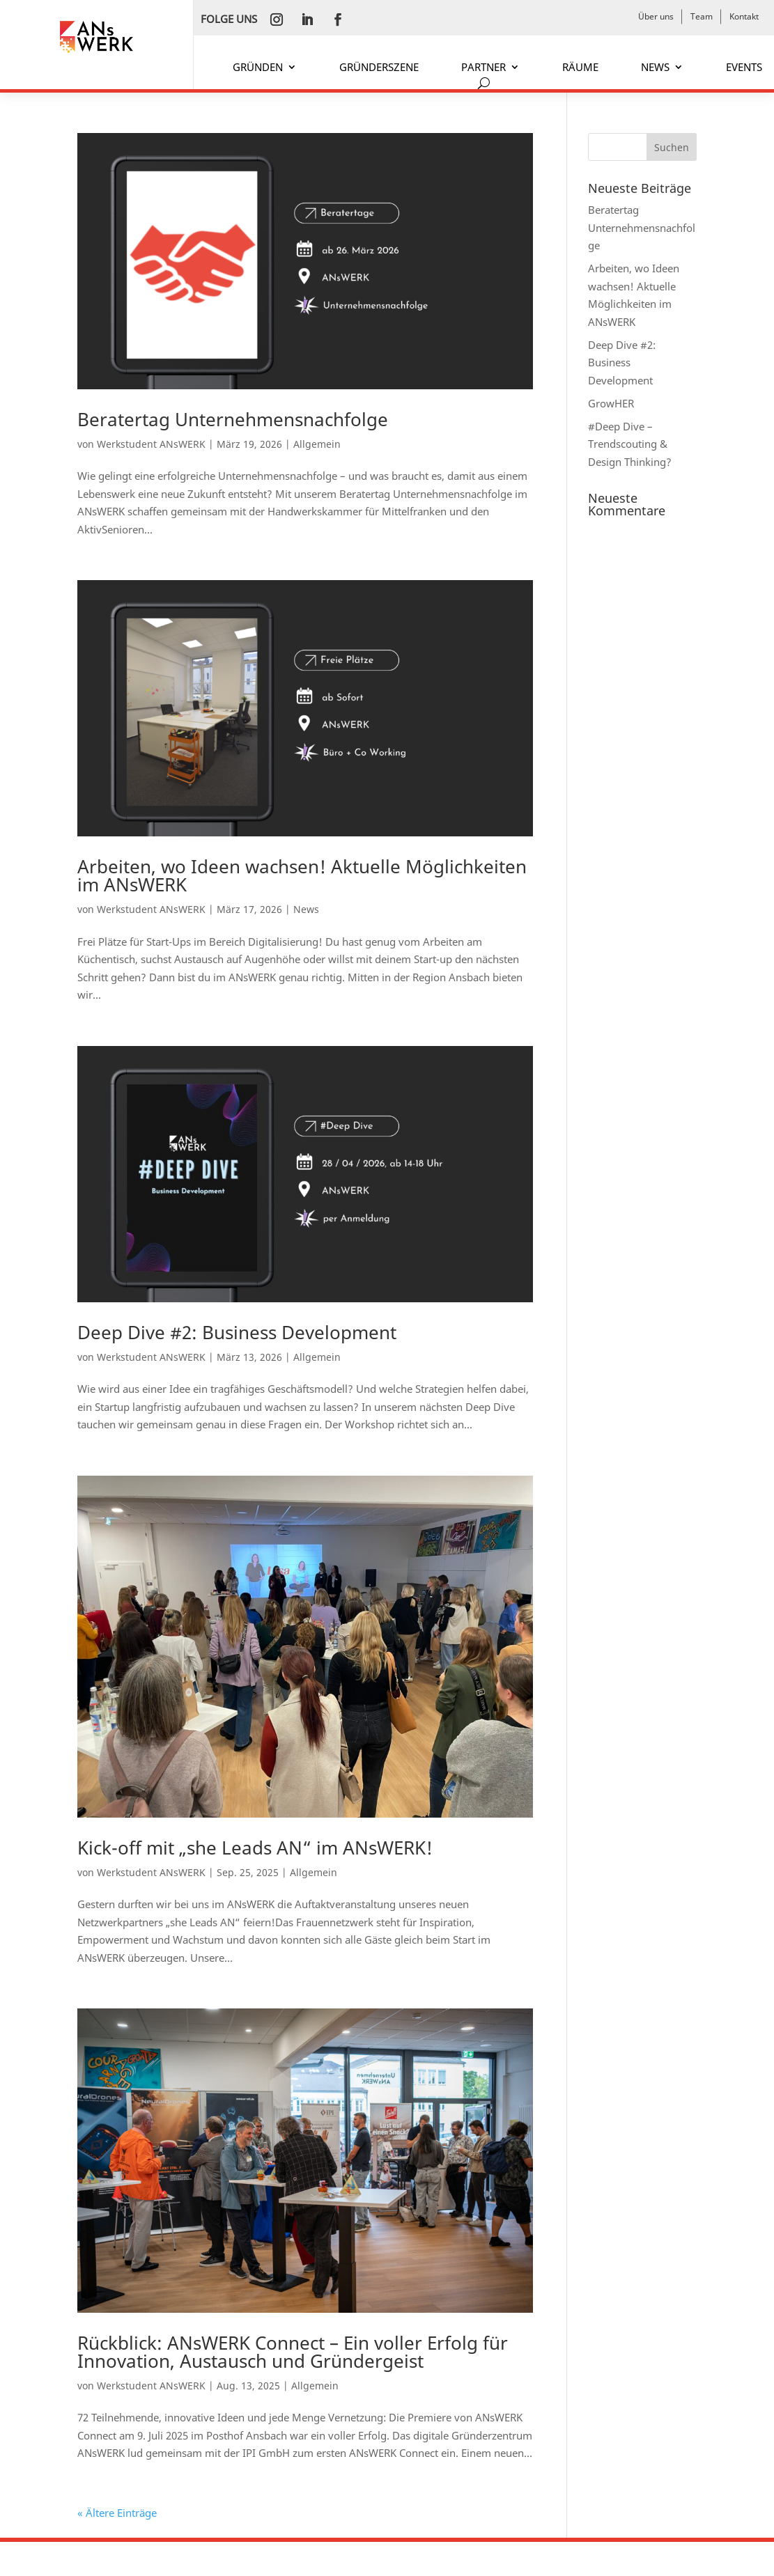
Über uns (656, 16)
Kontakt (744, 16)
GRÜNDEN (258, 68)
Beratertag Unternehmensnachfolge (232, 419)
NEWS (655, 68)
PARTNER (483, 68)
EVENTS (744, 68)
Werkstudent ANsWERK (151, 444)
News (306, 909)
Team (701, 16)
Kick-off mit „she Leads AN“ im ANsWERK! (255, 1847)
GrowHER (611, 403)
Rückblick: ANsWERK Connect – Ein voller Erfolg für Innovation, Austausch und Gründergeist (292, 2351)
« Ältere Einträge (117, 2513)
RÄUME (580, 68)
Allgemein (317, 444)
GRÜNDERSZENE (379, 68)
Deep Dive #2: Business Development (236, 1332)
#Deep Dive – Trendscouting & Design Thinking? (630, 444)
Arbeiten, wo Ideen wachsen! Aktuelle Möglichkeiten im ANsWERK (302, 875)
